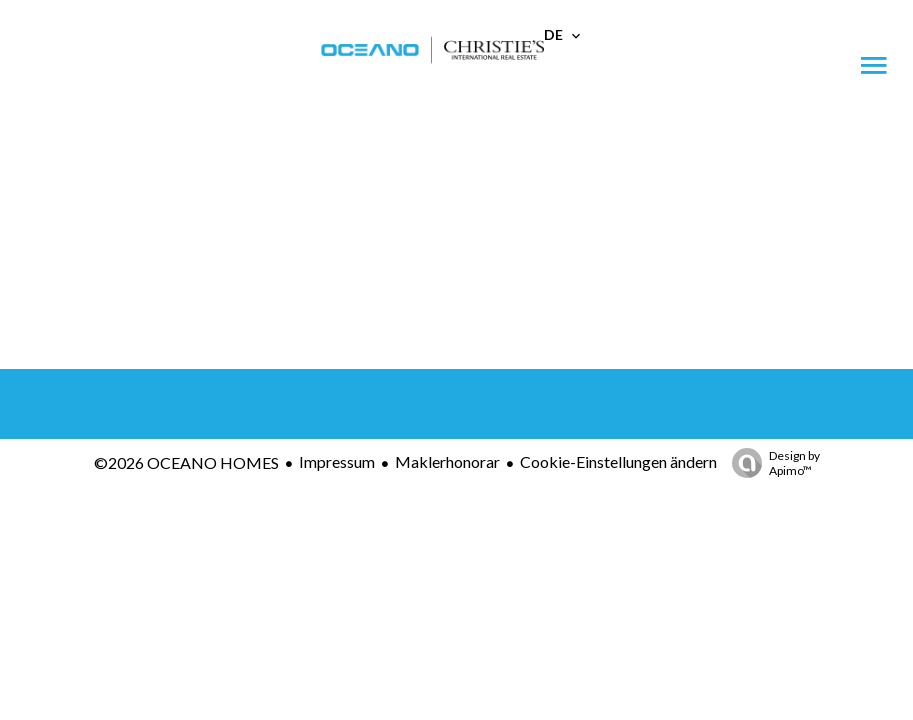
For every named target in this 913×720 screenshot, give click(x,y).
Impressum (337, 461)
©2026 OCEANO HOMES (186, 462)
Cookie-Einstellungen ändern (618, 461)
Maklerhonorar (447, 461)
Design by (771, 463)
